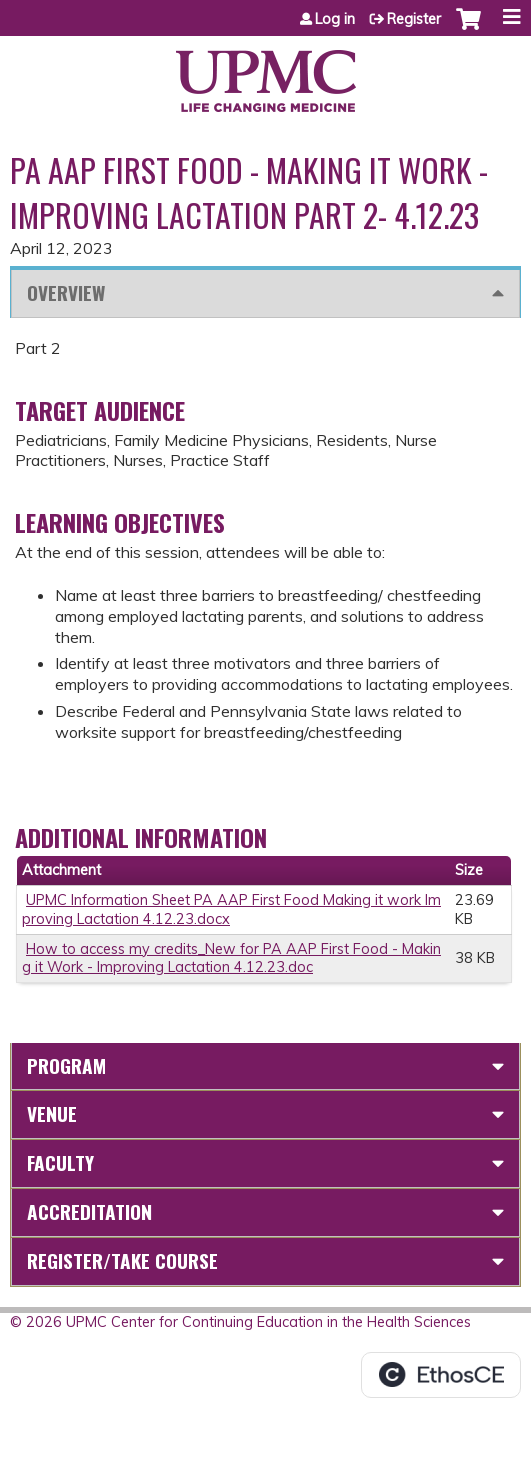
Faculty (60, 1162)
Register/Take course (122, 1260)
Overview (66, 292)
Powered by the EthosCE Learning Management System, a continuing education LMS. (441, 1375)
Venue (52, 1113)
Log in (335, 19)
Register (414, 19)
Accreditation (89, 1211)
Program (66, 1065)
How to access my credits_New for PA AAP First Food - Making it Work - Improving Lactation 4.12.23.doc (231, 958)
